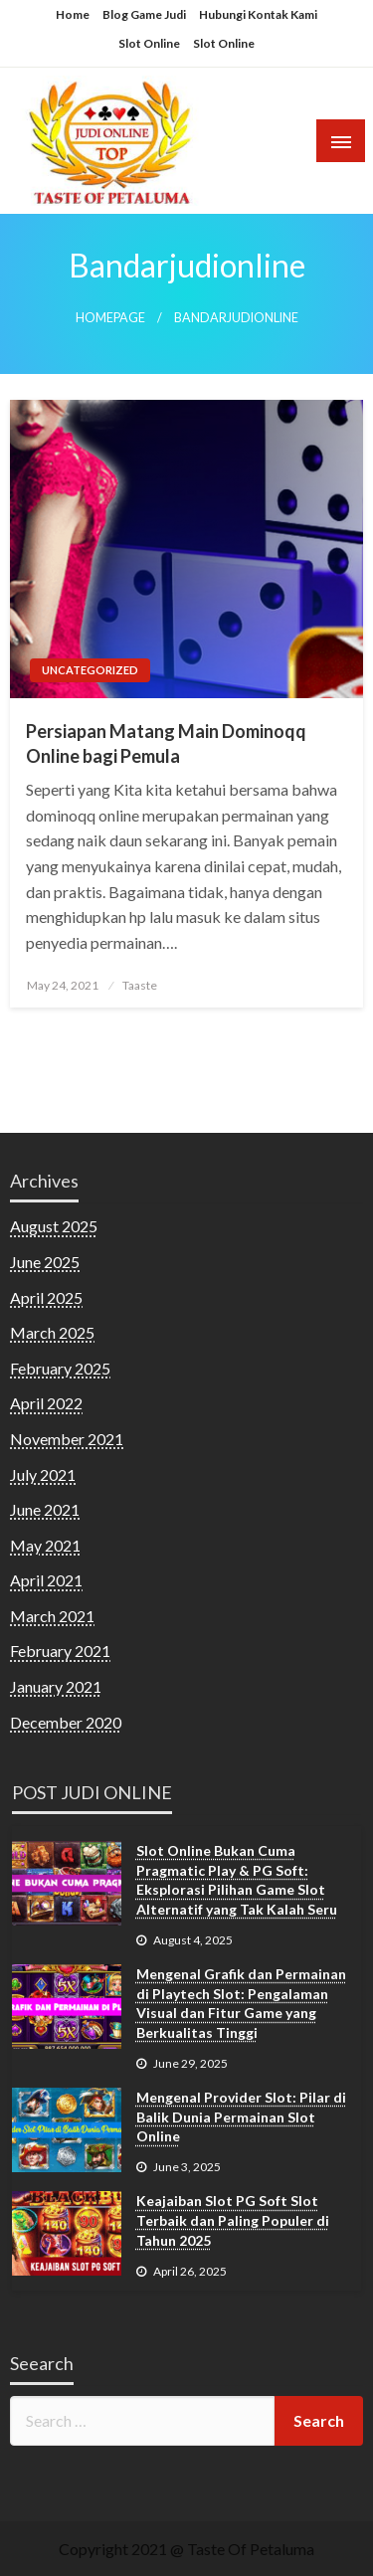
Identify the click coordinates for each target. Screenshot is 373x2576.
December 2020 (65, 1722)
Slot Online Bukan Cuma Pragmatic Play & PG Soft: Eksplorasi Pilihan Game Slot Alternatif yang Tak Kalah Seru (236, 1880)
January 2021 (55, 1686)
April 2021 (46, 1579)
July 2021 (43, 1474)
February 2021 (60, 1650)
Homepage (110, 317)
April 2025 (46, 1297)
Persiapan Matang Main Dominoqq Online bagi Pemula (166, 743)
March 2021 (52, 1615)
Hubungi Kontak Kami (258, 14)
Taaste (139, 985)
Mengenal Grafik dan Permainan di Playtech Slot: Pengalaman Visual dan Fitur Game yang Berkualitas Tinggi (241, 2003)
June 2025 (45, 1261)
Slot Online (149, 43)
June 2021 (45, 1509)
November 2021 (66, 1438)
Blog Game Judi (144, 14)
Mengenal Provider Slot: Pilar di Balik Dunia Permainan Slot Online (241, 2116)
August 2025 (53, 1225)
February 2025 (60, 1368)
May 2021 (45, 1545)
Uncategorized (90, 669)
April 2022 (46, 1402)
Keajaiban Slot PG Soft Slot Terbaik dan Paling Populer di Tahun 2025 (232, 2220)
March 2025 (52, 1332)
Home (73, 14)
